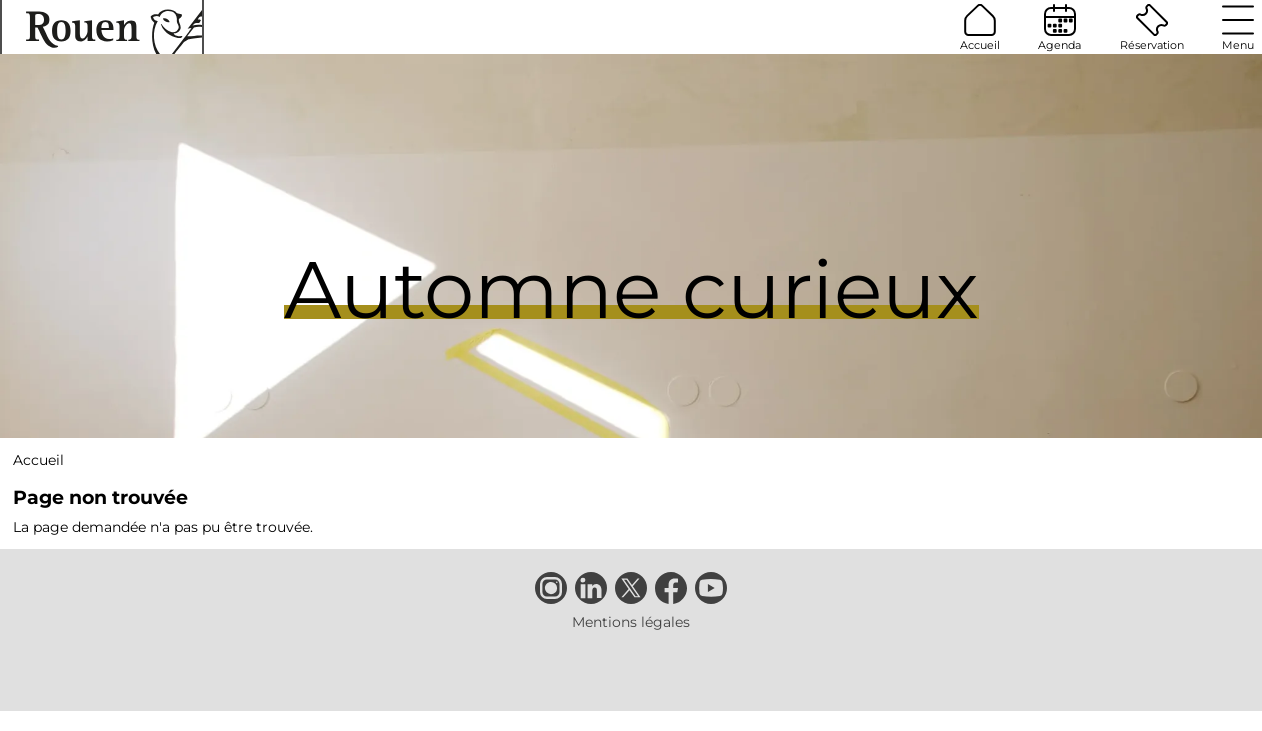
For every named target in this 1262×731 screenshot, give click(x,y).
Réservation (1152, 28)
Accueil (980, 28)
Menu (1238, 28)
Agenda (1059, 28)
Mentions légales (631, 622)
